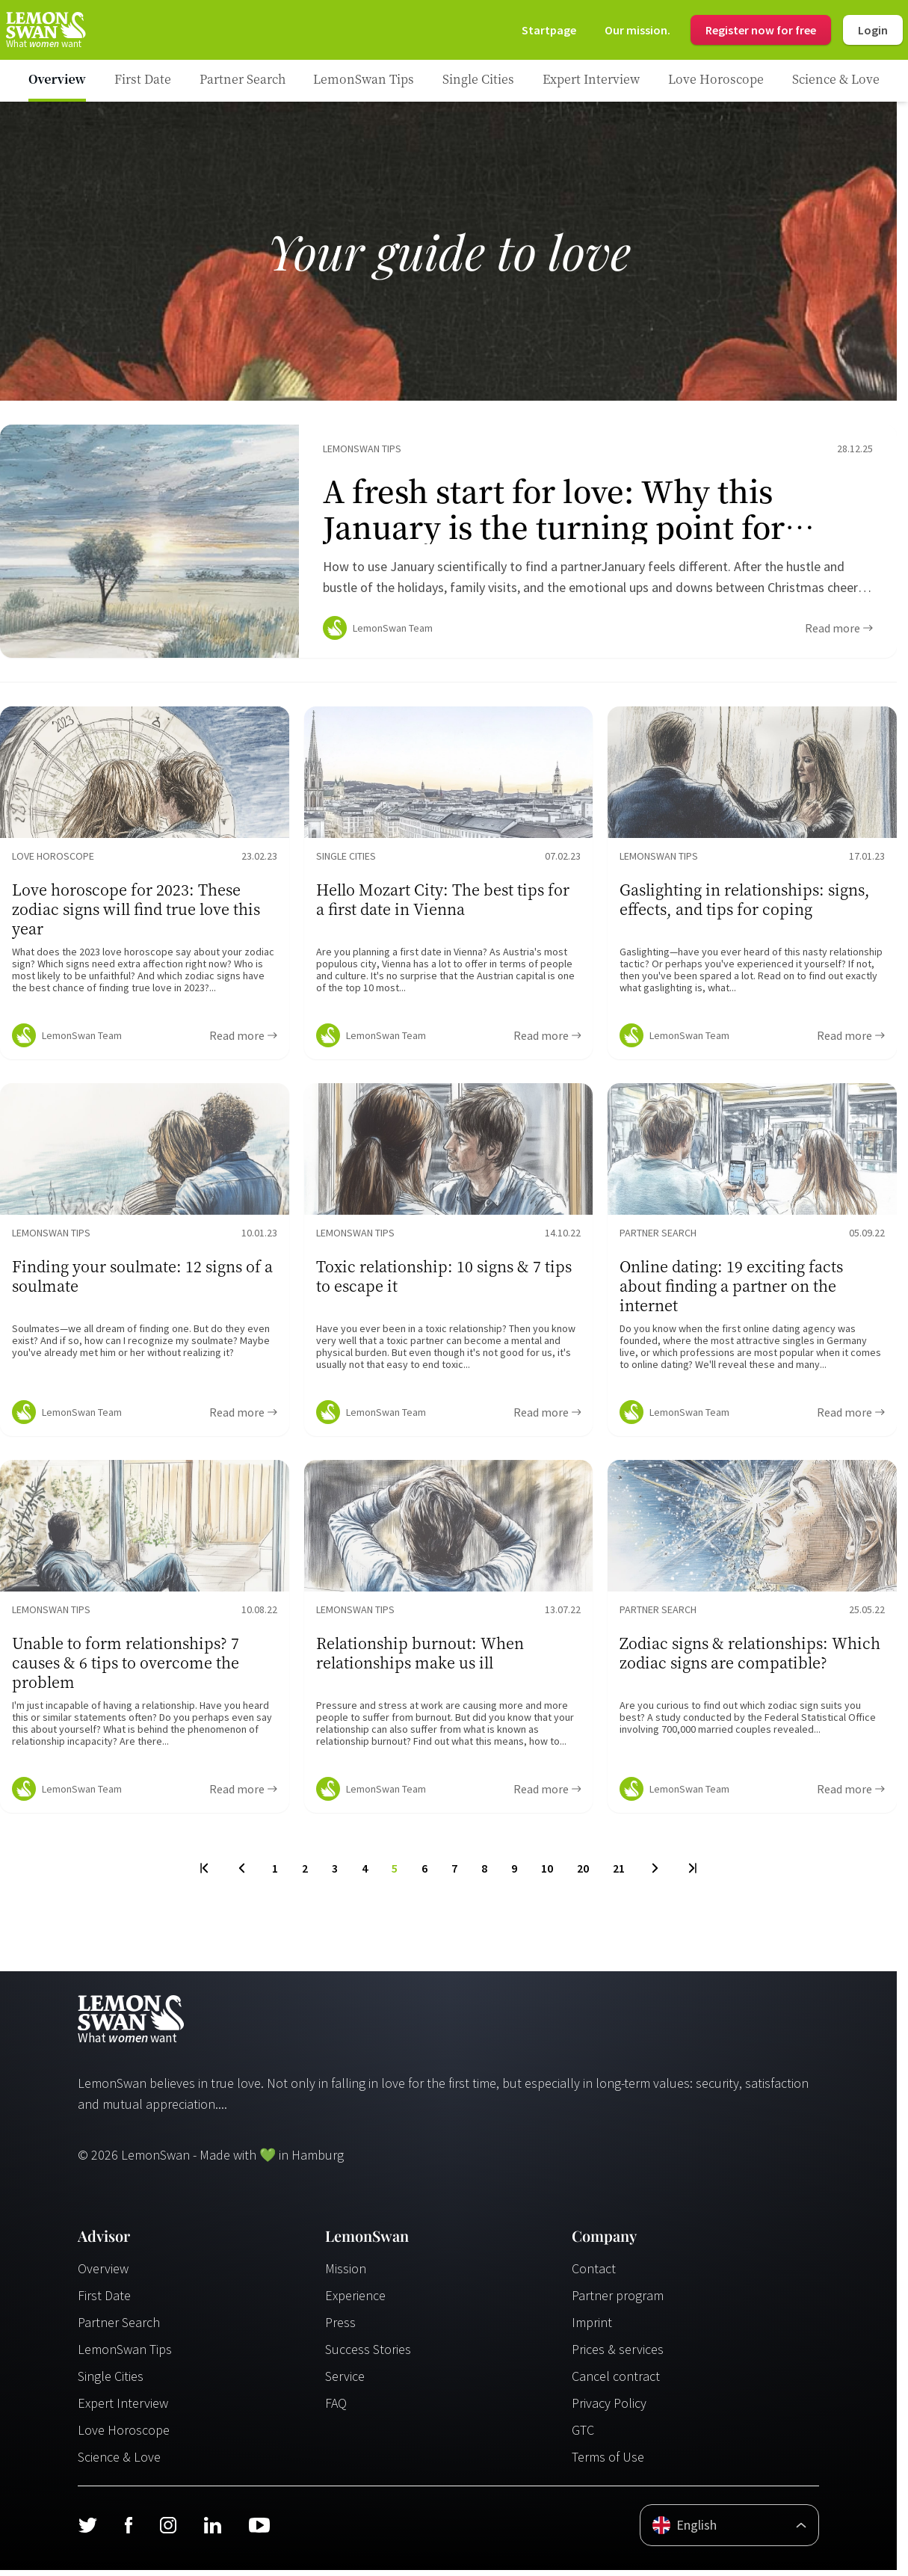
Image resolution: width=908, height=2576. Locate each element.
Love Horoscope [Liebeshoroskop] (124, 2435)
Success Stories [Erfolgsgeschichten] (368, 2355)
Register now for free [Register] (760, 29)
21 (619, 1874)
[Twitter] (87, 2531)
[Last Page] (691, 1874)
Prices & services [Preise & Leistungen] (618, 2355)
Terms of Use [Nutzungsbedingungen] (608, 2462)
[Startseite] (45, 30)
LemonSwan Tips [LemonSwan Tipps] (125, 2355)
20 (583, 1874)
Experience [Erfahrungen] (355, 2301)
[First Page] (205, 1874)
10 (547, 1874)
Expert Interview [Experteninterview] (123, 2409)
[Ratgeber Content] (448, 544)
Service (345, 2382)
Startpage (549, 29)
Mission (345, 2274)
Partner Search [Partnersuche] (119, 2328)
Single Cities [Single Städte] (110, 2382)
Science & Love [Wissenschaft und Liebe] (119, 2462)
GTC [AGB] (583, 2435)
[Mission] (637, 30)
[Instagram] (167, 2531)
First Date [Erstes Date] (104, 2301)
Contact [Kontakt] (594, 2274)
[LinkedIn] (212, 2531)
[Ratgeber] (57, 81)
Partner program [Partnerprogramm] (618, 2301)
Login (873, 29)
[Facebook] (128, 2531)
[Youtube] (259, 2531)
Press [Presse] (340, 2328)
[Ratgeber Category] (142, 81)
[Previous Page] (241, 1874)
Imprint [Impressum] (592, 2328)
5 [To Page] (395, 1874)
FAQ (336, 2409)
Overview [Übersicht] (103, 2274)
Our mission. (637, 29)
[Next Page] (655, 1874)
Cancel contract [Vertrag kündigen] (616, 2382)
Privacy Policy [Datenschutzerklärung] (609, 2409)
